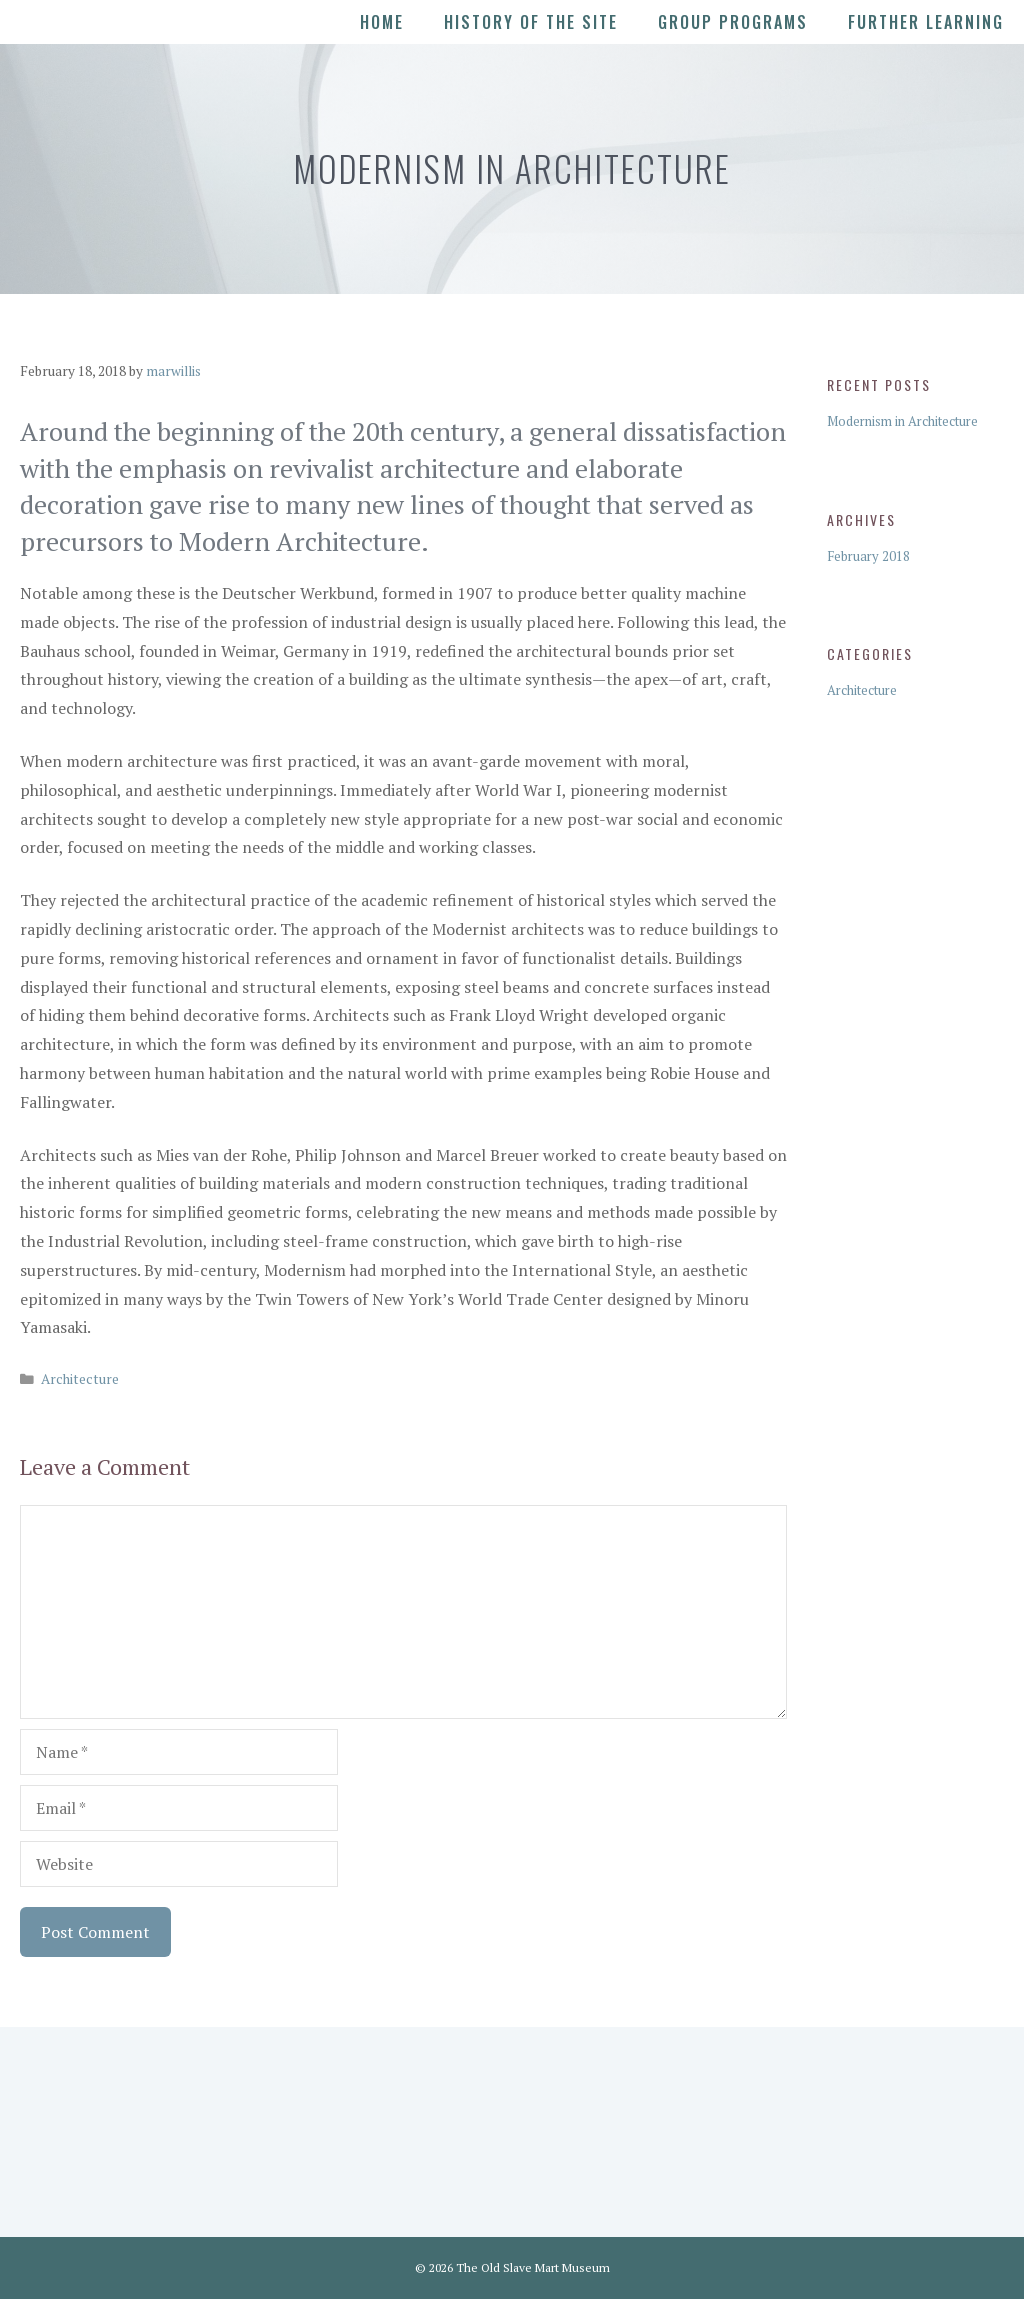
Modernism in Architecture (902, 421)
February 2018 (868, 556)
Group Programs (733, 22)
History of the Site (531, 22)
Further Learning (926, 22)
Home (382, 22)
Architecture (80, 1379)
